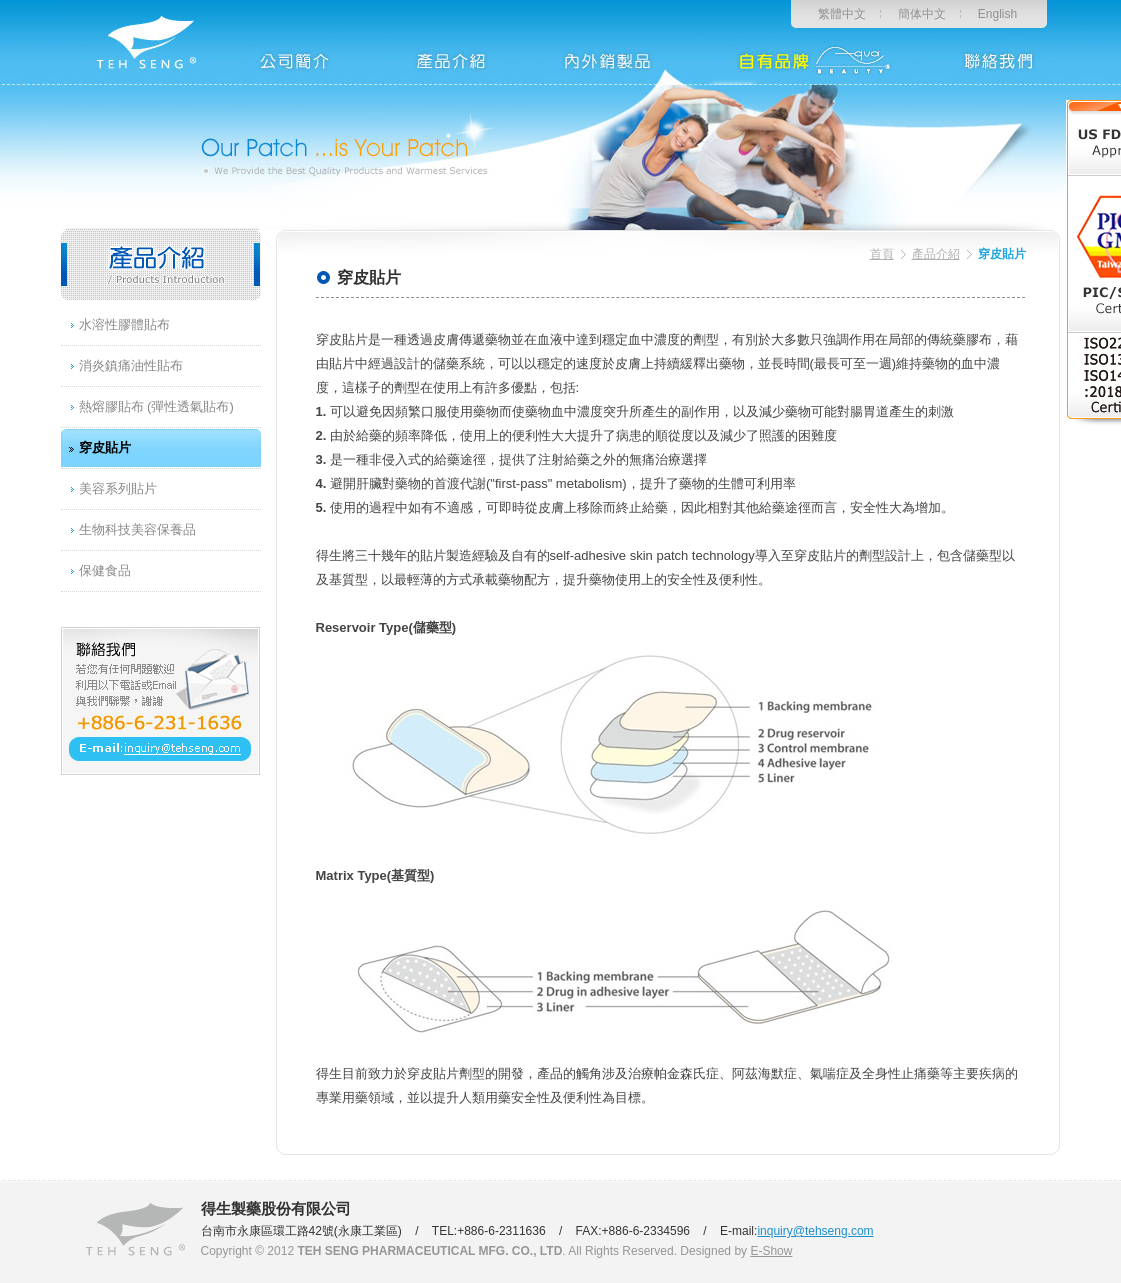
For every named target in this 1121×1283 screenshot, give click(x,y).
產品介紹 (936, 254)
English (997, 14)
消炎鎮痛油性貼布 (131, 365)
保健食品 (105, 570)
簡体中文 (922, 14)
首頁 (882, 254)
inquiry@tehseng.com (815, 1231)
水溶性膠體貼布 (124, 324)
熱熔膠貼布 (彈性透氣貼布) (156, 406)
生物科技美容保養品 (137, 529)
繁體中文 (842, 14)
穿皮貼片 (105, 447)
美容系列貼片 (118, 488)
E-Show (771, 1251)
